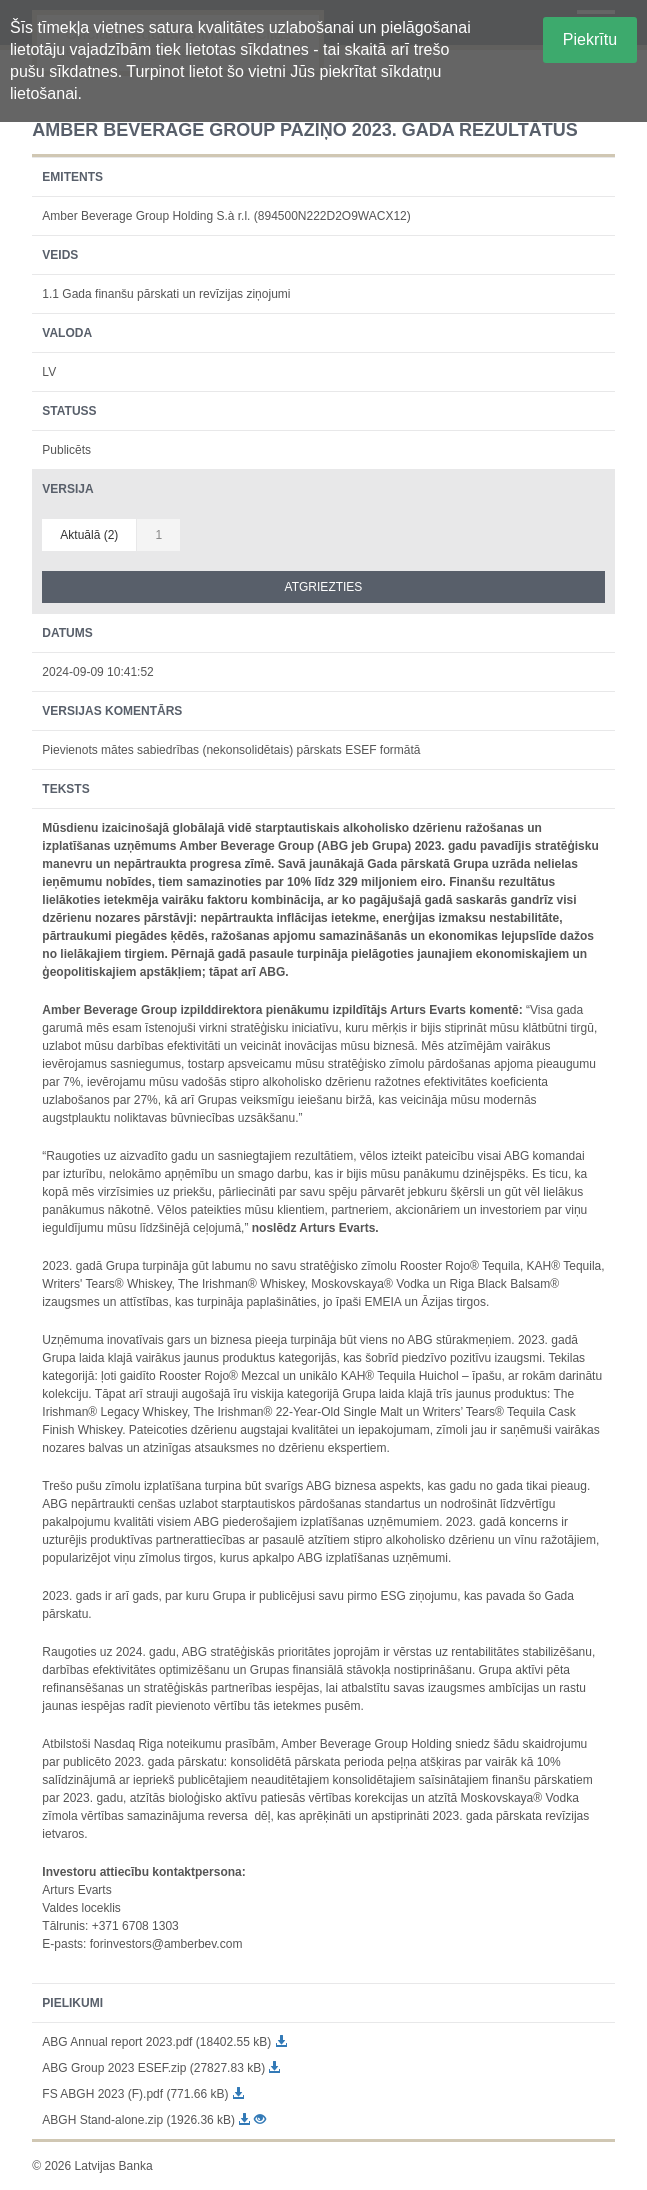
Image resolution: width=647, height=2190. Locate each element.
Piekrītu (590, 39)
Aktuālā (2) (89, 535)
